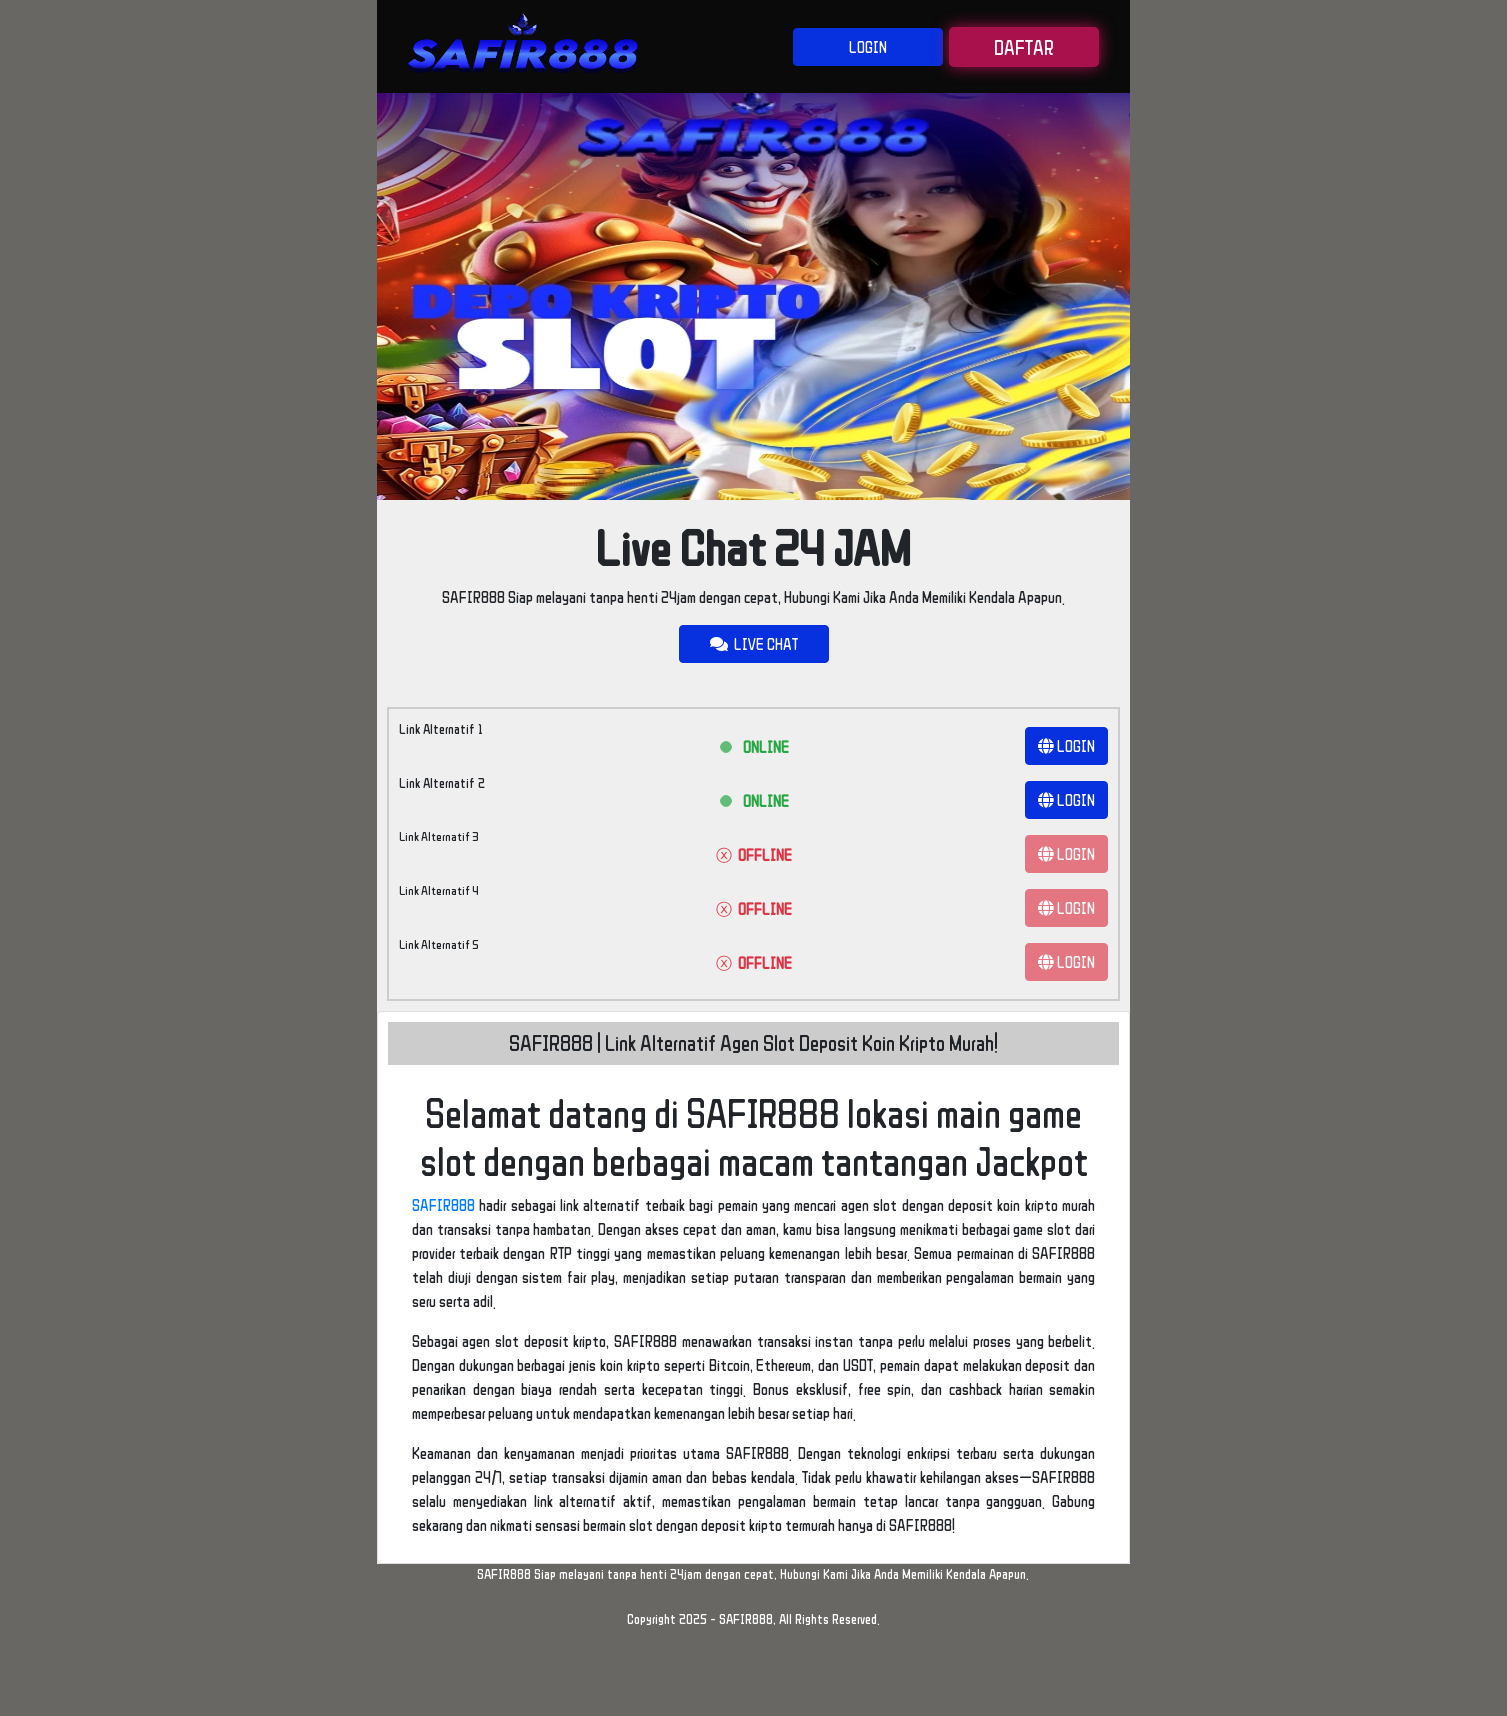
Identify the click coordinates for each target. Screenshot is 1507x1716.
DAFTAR (1024, 47)
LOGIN (868, 47)
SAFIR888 (443, 1205)
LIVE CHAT (754, 644)
